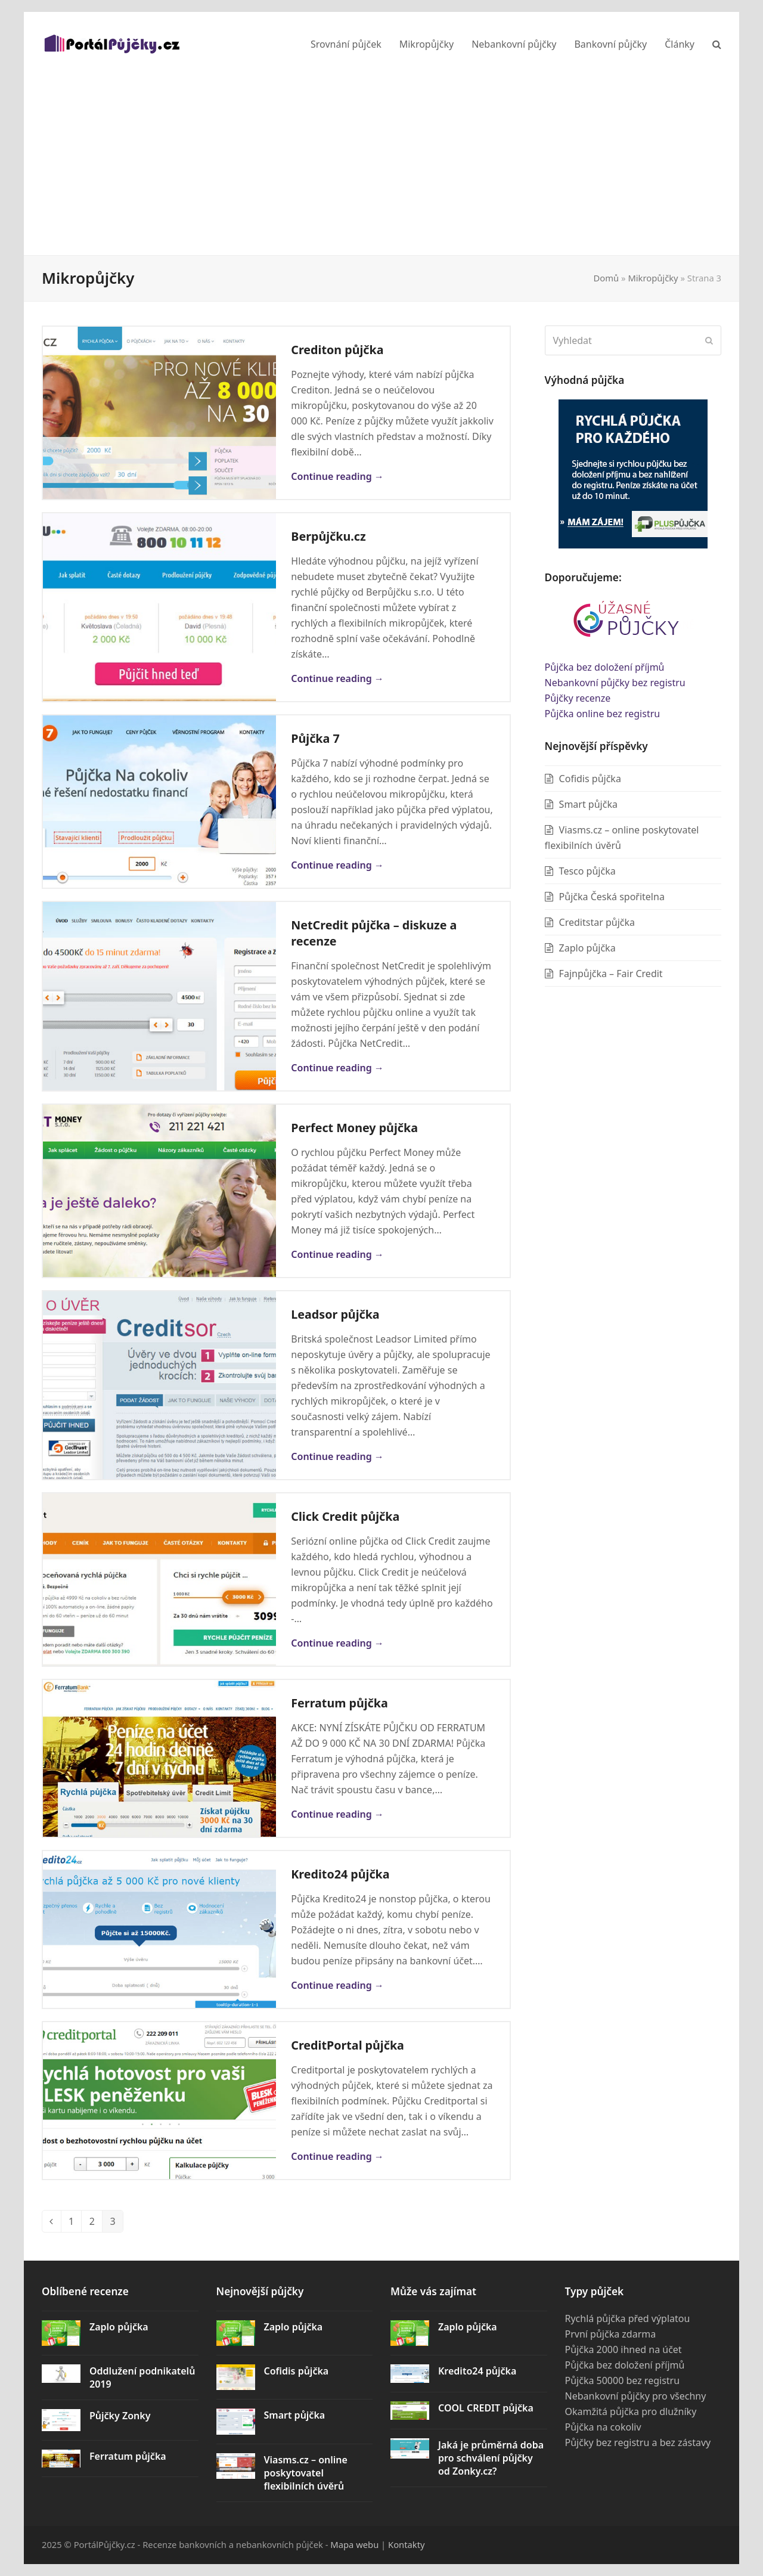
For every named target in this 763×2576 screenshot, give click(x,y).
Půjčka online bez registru (602, 713)
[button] (716, 44)
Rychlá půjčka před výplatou (627, 2318)
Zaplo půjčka (587, 947)
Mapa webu (354, 2544)
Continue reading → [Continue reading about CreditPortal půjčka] (337, 2156)
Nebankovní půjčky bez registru (615, 682)
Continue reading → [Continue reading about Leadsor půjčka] (337, 1456)
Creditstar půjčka (597, 922)
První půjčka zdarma (610, 2334)
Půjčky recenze (578, 698)
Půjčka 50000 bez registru (622, 2380)
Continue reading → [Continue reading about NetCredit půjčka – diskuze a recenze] (337, 1067)
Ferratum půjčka (339, 1703)
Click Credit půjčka (345, 1516)
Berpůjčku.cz (328, 536)
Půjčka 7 (315, 738)
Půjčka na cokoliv (603, 2427)
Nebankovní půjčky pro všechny (635, 2396)
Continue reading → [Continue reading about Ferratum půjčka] (337, 1814)
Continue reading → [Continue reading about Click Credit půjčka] (337, 1643)
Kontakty (406, 2544)
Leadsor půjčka (335, 1314)
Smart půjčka (588, 804)
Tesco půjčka (587, 871)
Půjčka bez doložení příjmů (605, 667)
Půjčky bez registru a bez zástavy (638, 2442)
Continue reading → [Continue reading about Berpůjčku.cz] (337, 678)
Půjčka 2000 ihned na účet (623, 2349)
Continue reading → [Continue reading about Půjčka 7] (337, 865)
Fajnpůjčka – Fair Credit (611, 973)
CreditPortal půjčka (347, 2045)
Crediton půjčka (337, 350)
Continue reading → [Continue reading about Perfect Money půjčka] (337, 1254)
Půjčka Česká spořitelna (612, 896)
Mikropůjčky (653, 278)
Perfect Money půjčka (354, 1128)
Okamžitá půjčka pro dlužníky (631, 2411)
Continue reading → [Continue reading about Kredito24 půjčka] (337, 1985)
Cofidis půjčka (590, 778)
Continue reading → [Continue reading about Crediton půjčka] (337, 476)
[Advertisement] (381, 165)
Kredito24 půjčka (340, 1874)
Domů (606, 278)
